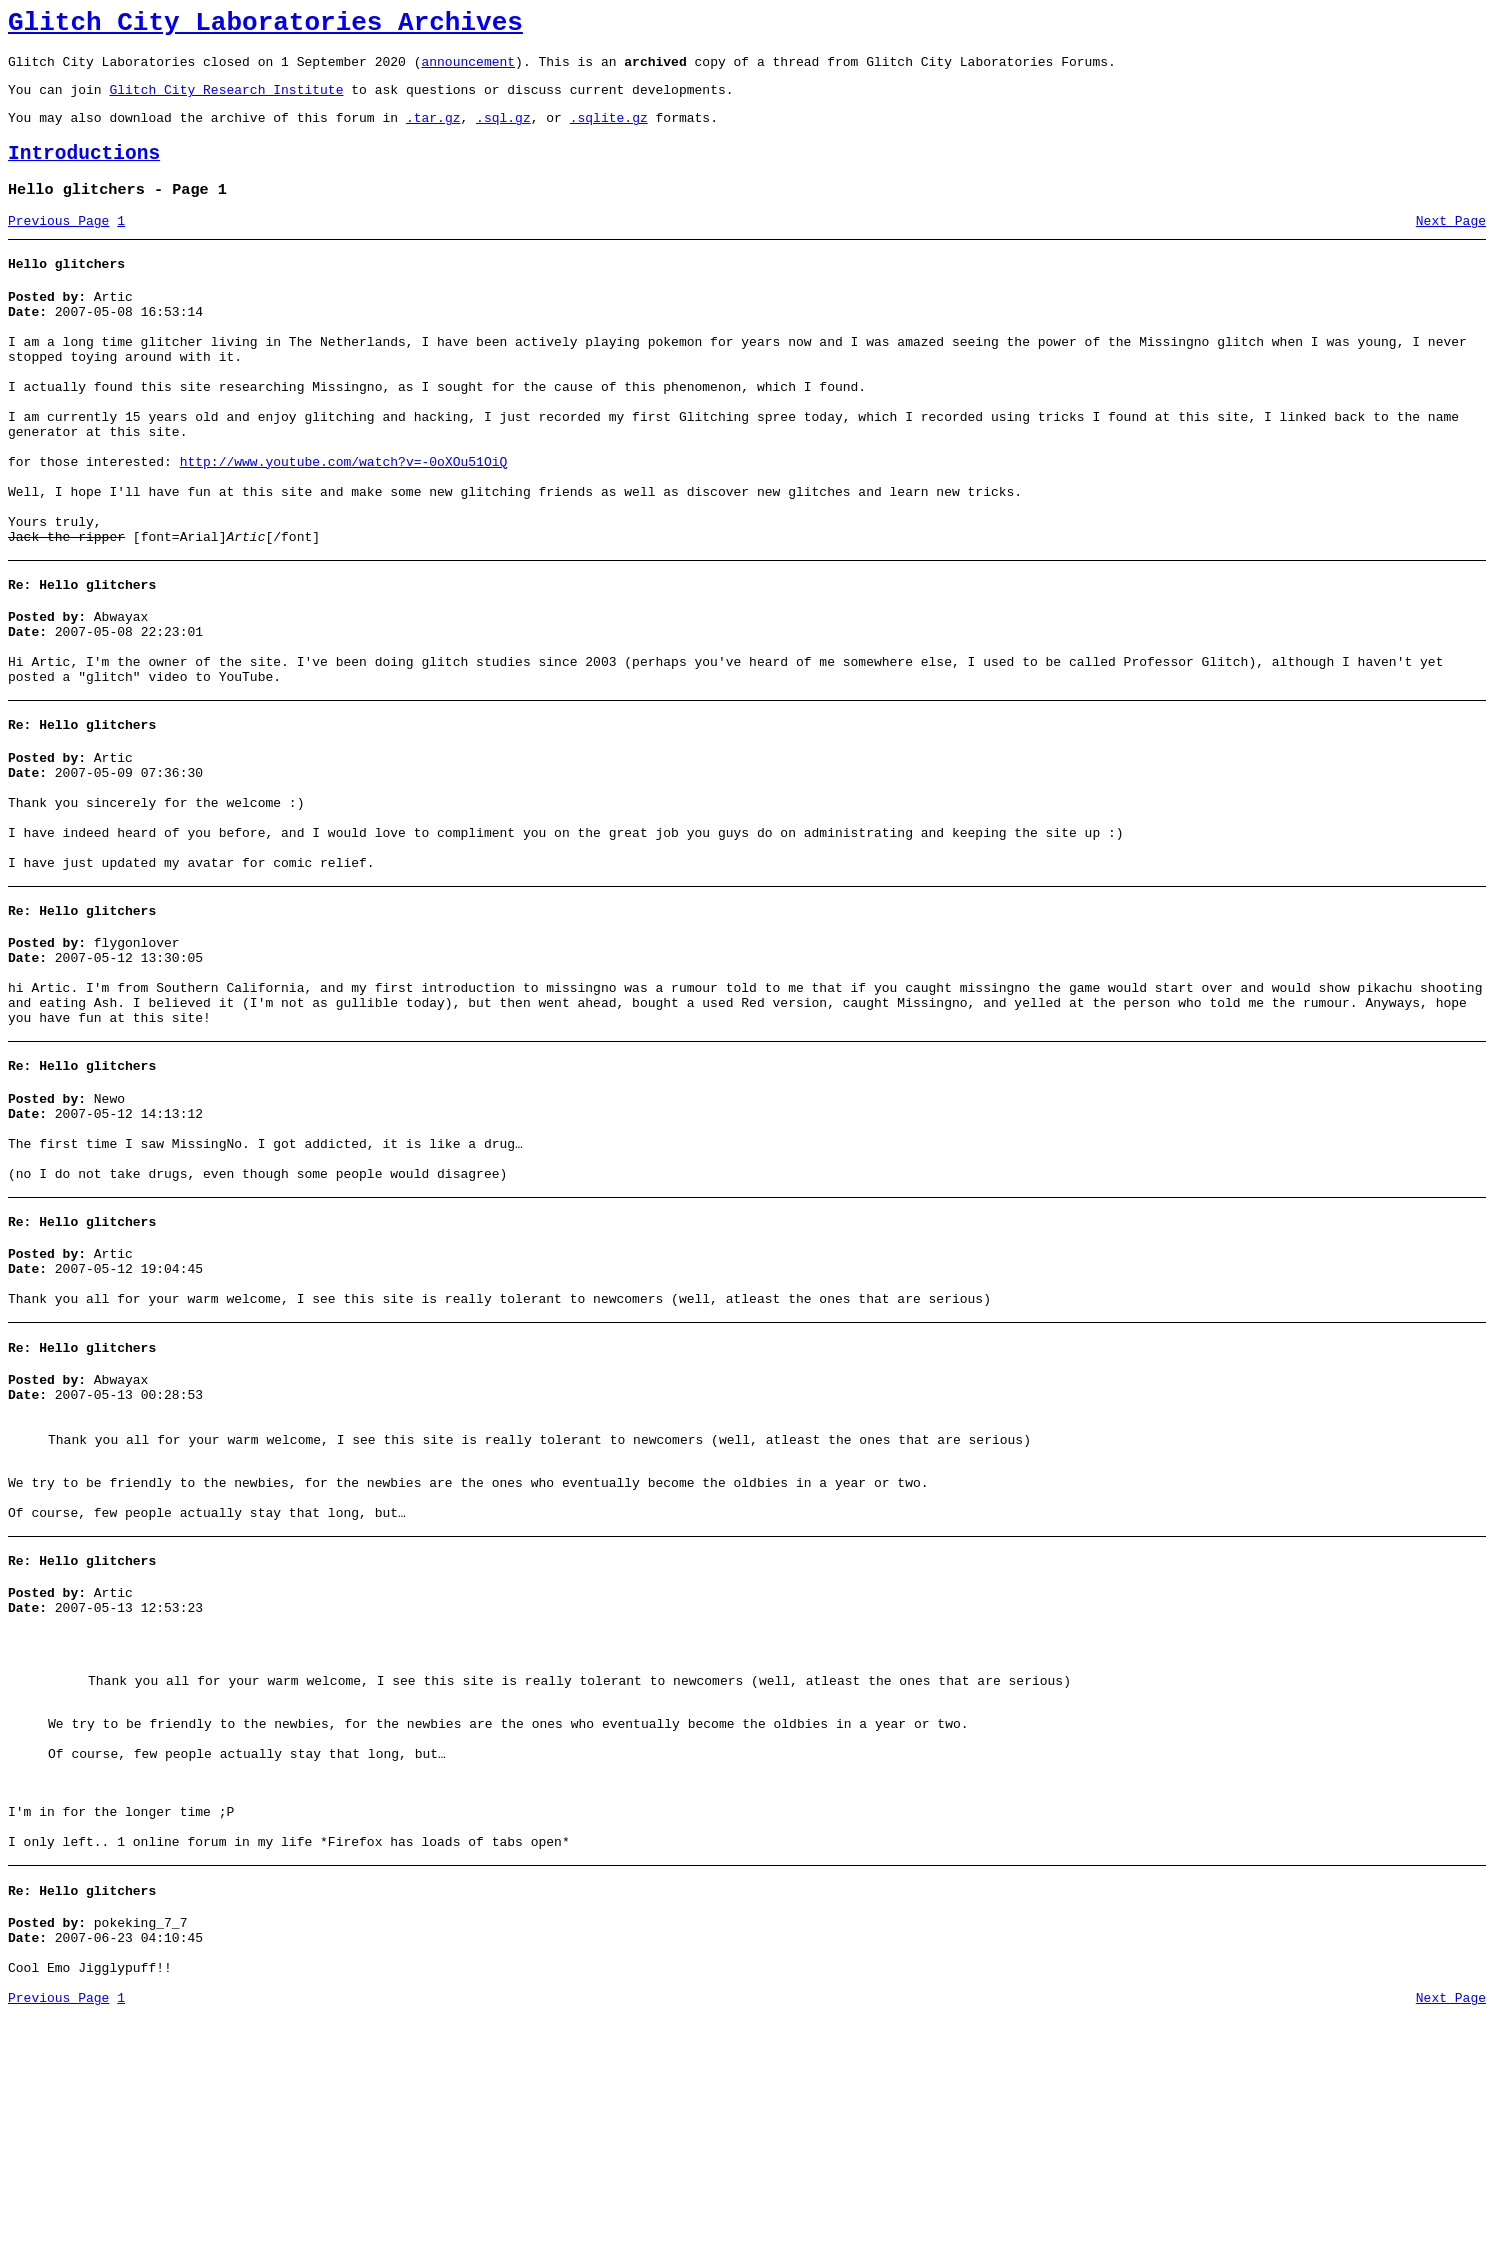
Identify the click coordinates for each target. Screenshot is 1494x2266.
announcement (468, 70)
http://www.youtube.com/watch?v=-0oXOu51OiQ (344, 522)
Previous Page (58, 245)
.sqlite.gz (609, 132)
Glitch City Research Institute (226, 101)
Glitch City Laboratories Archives (265, 26)
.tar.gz (433, 132)
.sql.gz (503, 132)
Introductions (84, 171)
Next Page (1451, 245)
